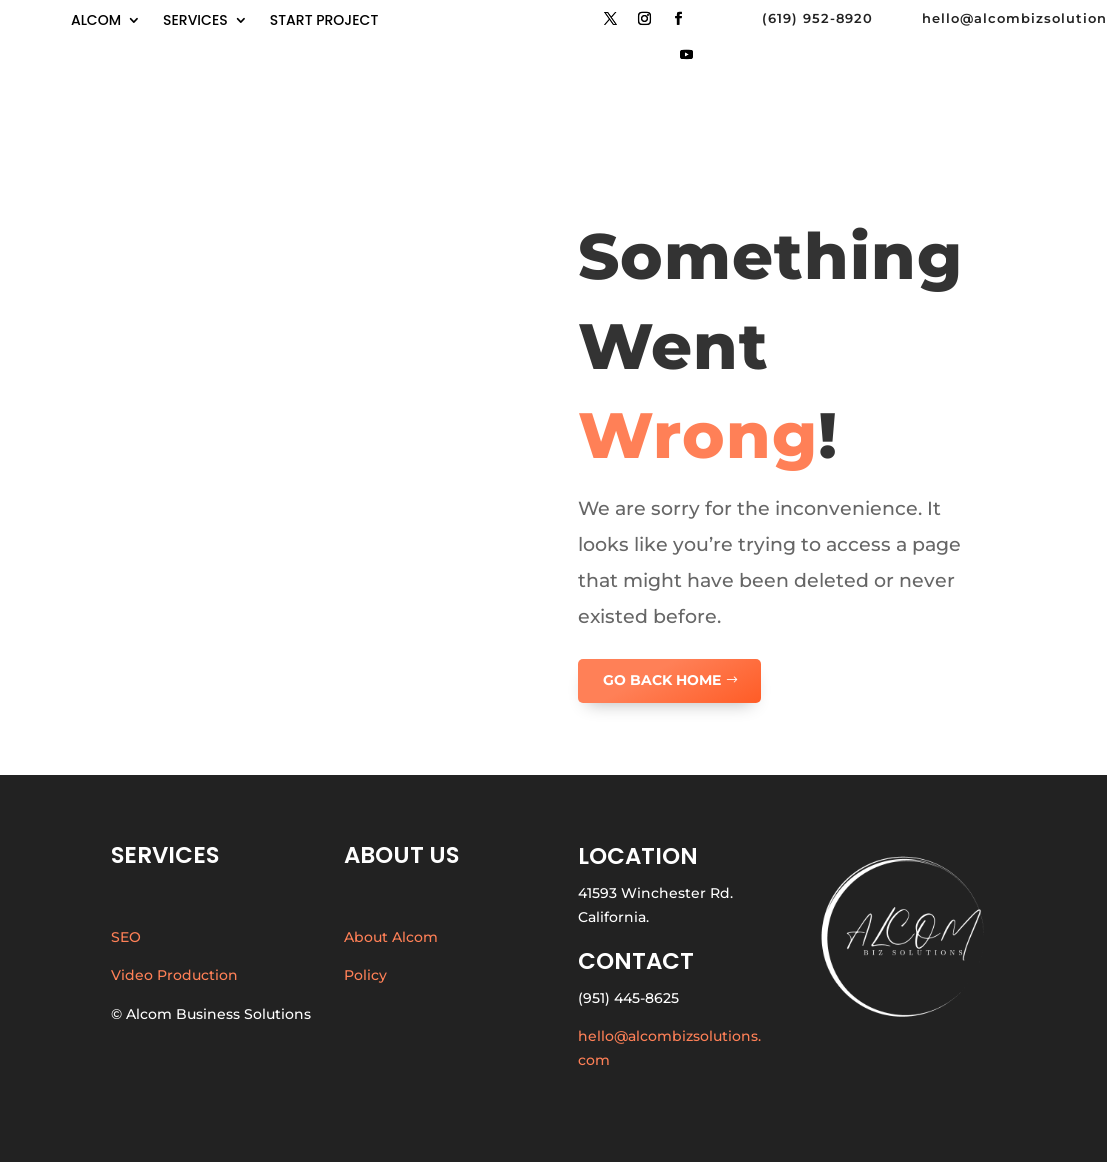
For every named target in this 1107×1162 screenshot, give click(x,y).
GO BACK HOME (662, 680)
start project (324, 21)
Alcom (96, 21)
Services (195, 21)
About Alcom (391, 937)
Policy (365, 975)
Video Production (174, 975)
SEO (126, 937)
